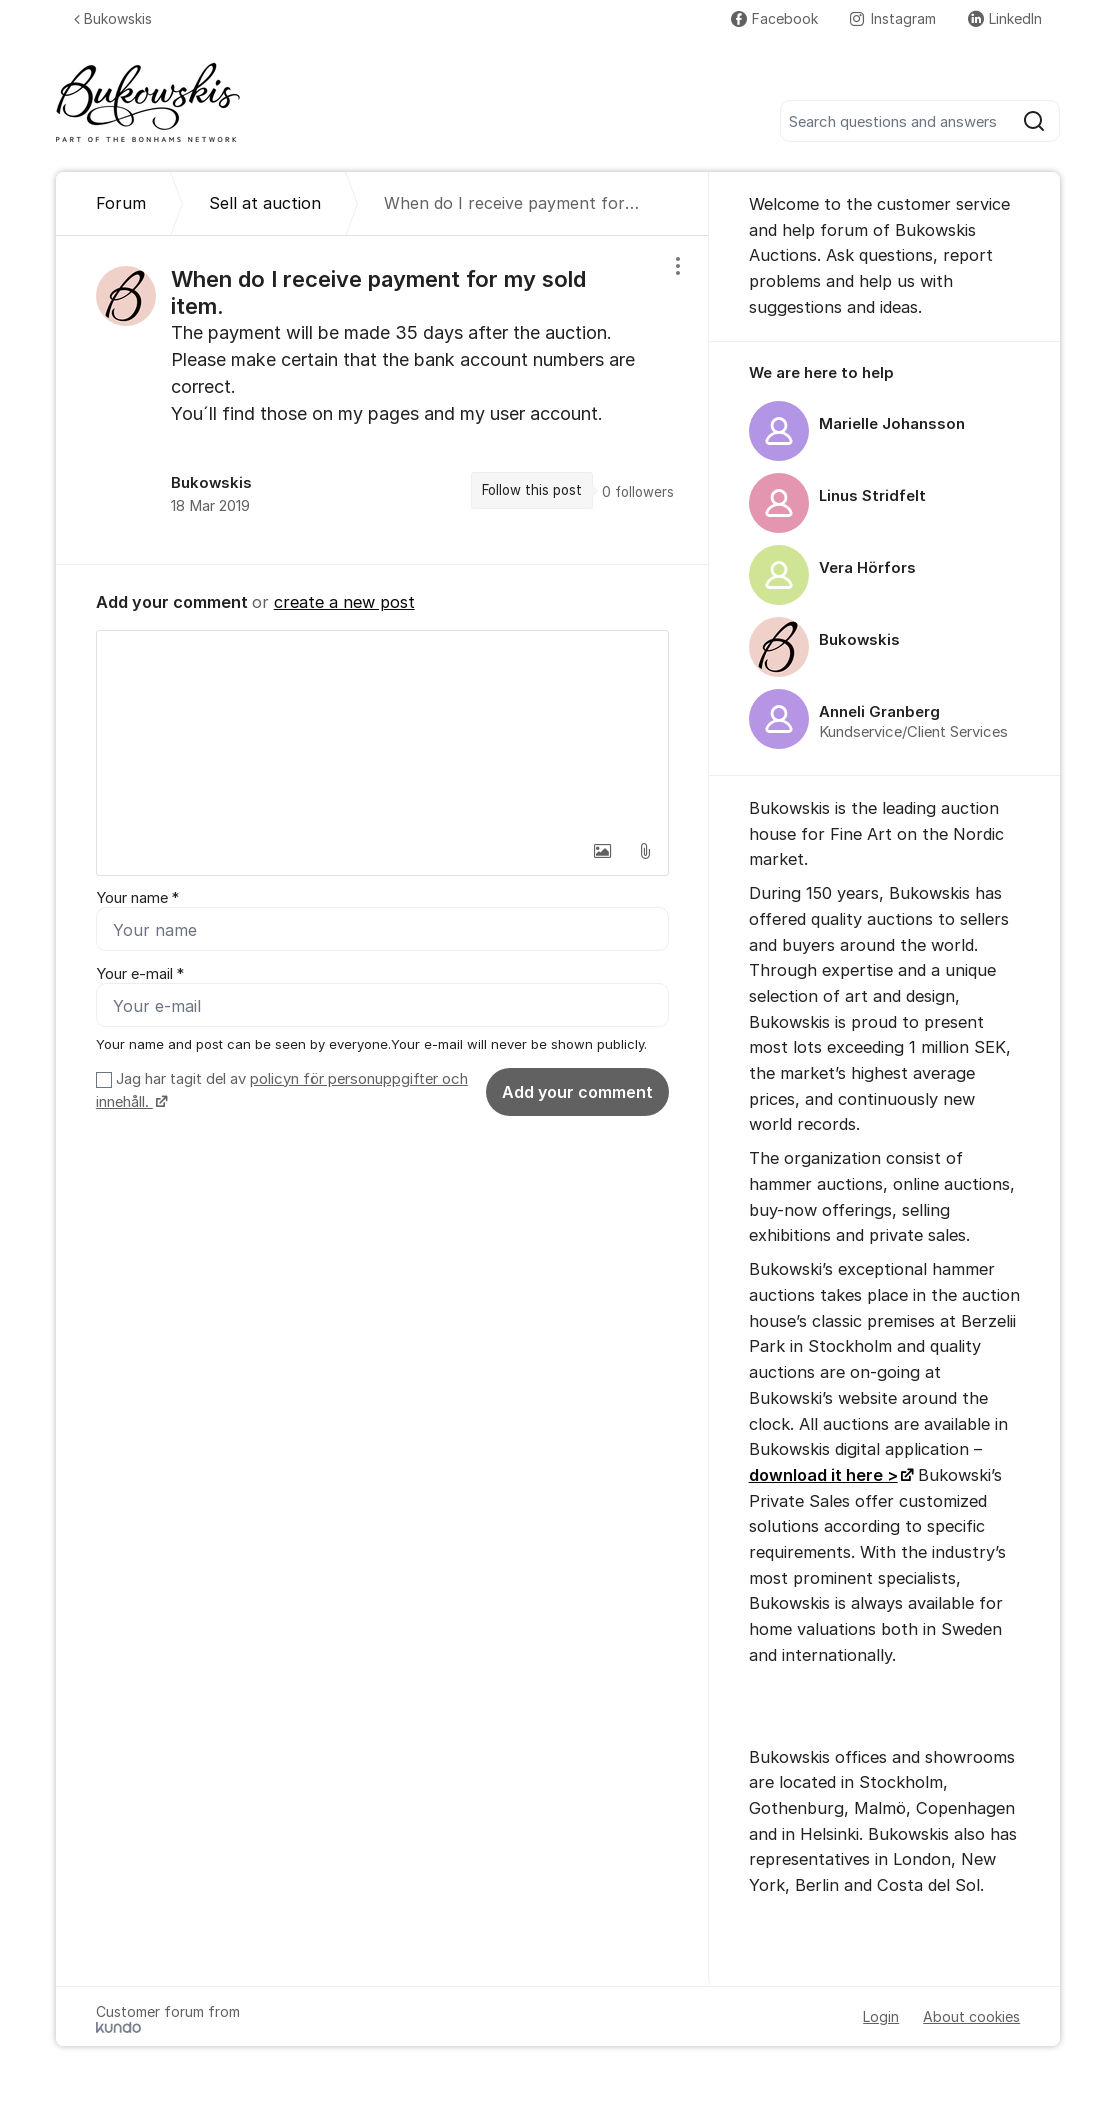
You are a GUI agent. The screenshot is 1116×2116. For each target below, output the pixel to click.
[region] (382, 399)
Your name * (137, 898)
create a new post (344, 602)
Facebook (774, 18)
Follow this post (532, 490)
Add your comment (577, 1092)
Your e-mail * (140, 974)
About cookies (971, 2016)
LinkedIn (1005, 18)
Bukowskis (113, 18)
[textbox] (382, 731)
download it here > (823, 1475)
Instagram (893, 18)
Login (881, 2016)
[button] (603, 851)
